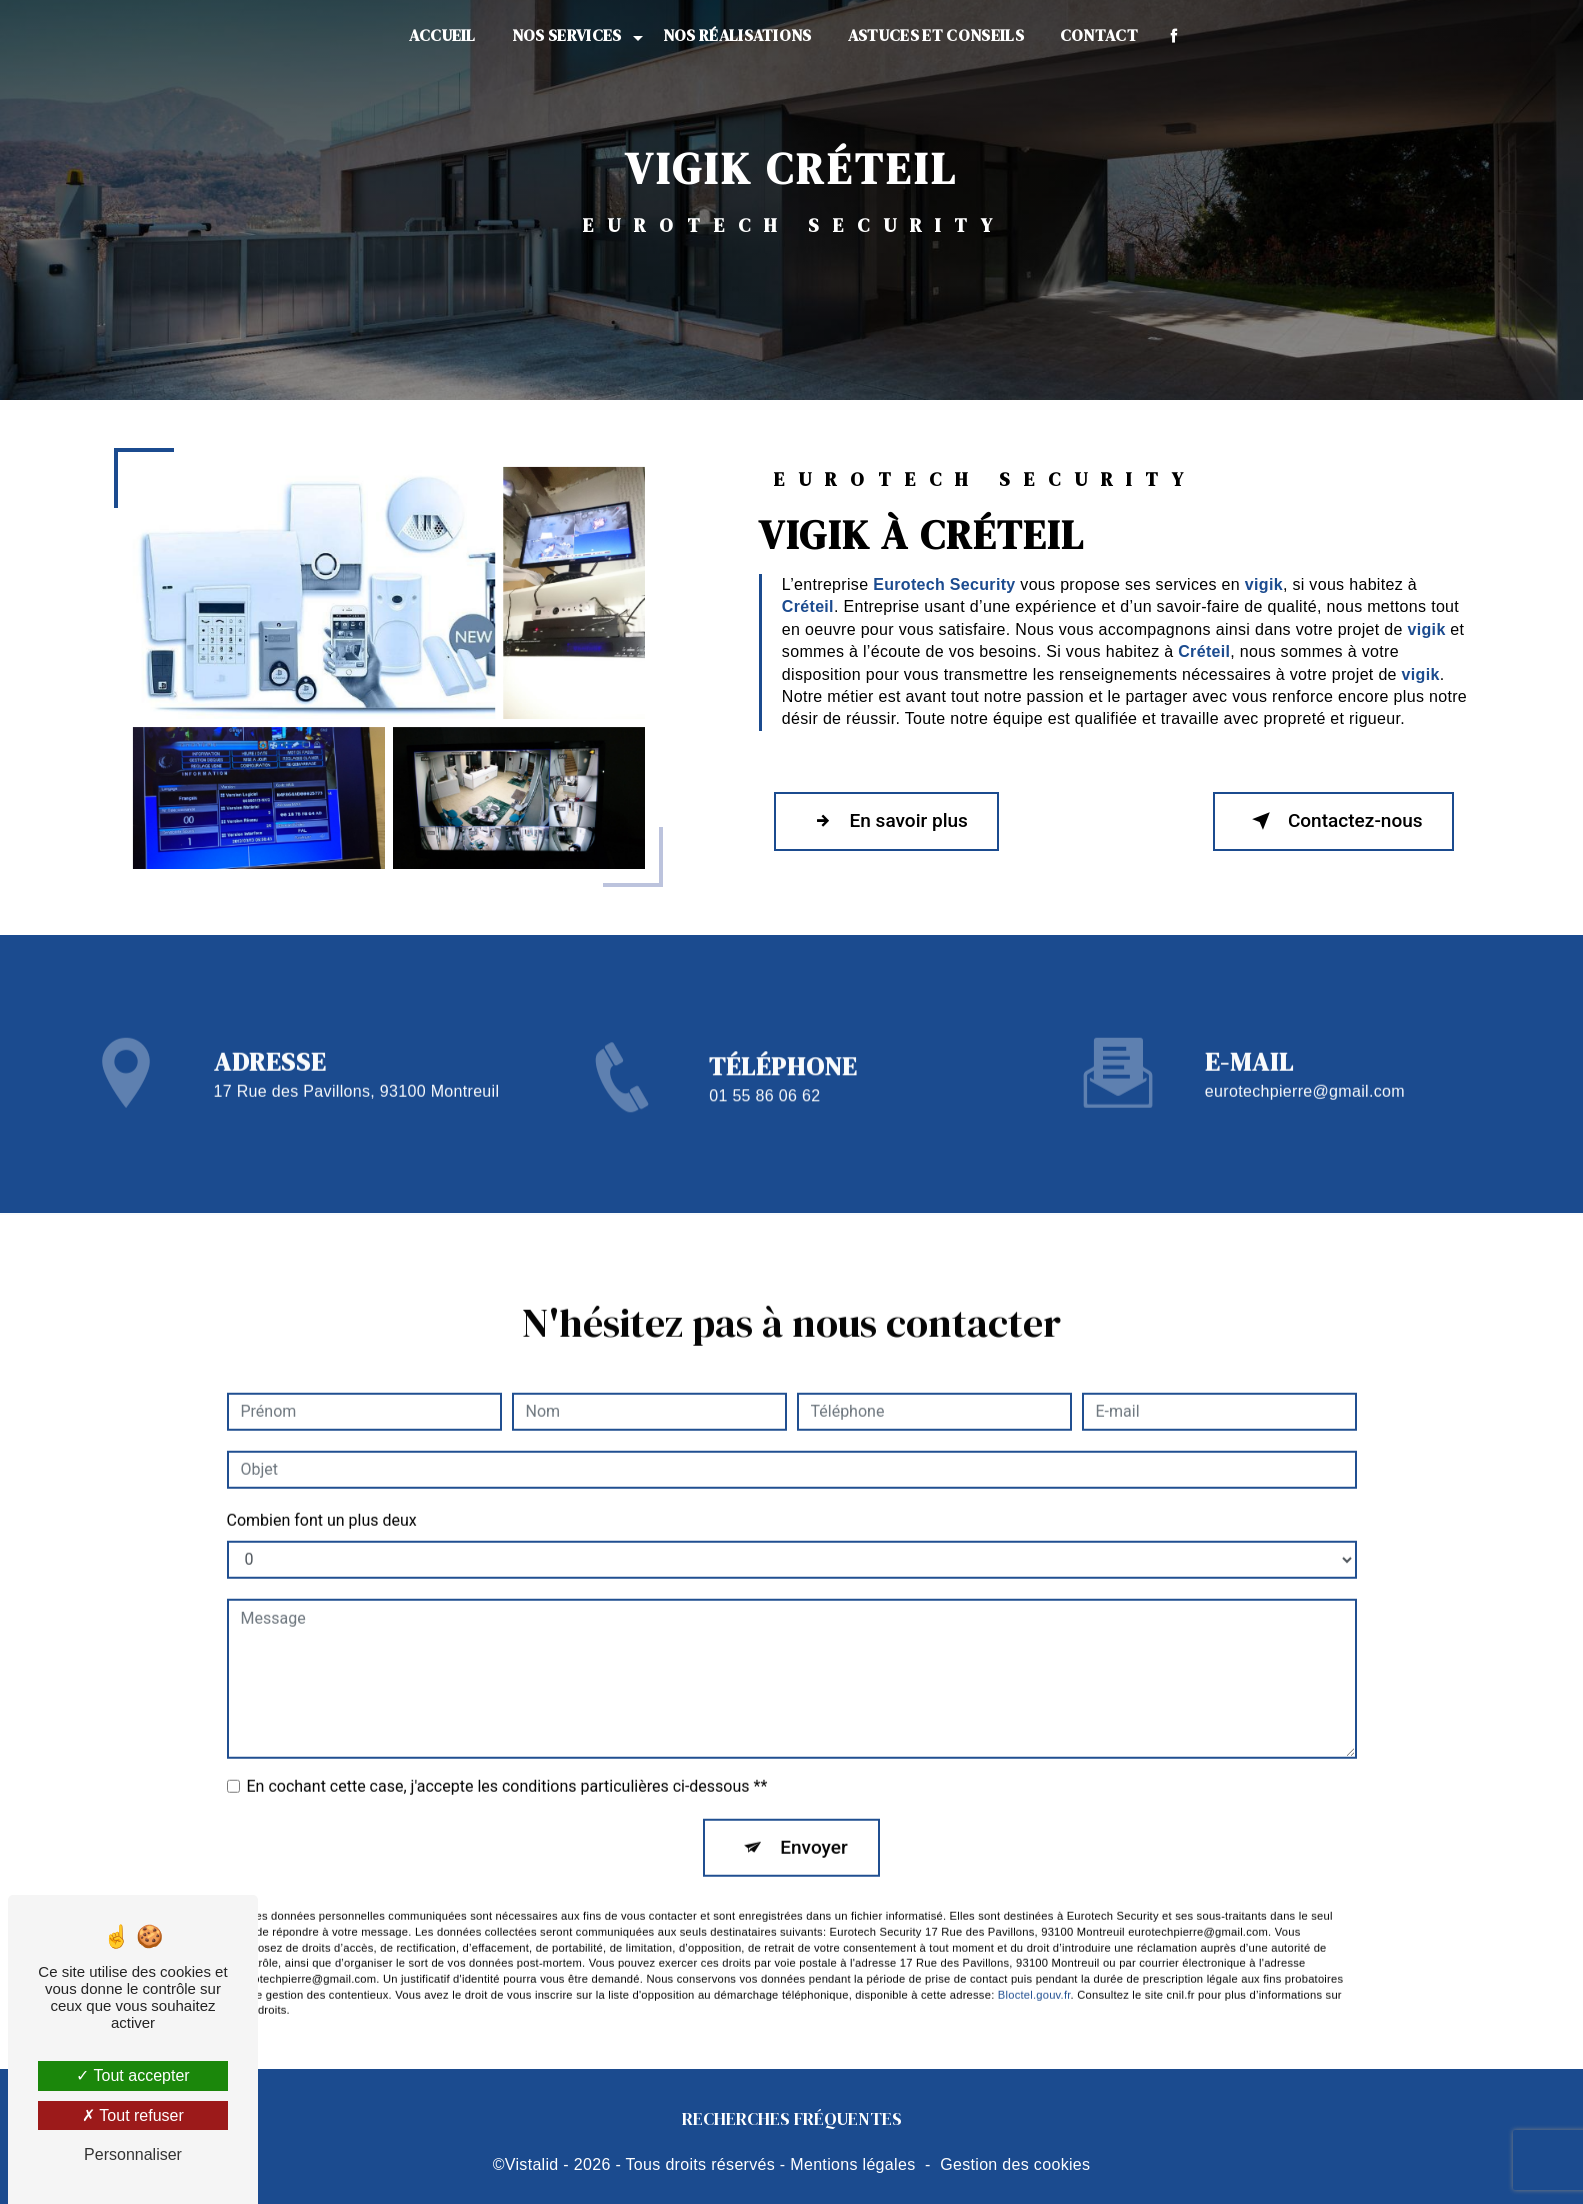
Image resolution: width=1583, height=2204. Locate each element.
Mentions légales (852, 2164)
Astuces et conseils (936, 35)
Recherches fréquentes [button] (792, 2120)
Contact (1099, 35)
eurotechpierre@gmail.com (1305, 1067)
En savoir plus (888, 822)
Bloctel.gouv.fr (1034, 1971)
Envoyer (814, 1823)
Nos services (567, 35)
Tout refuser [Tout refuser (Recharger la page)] (133, 2115)
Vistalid (532, 2164)
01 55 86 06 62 (764, 1119)
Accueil (442, 35)
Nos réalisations (737, 35)
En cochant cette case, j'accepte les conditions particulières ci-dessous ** (507, 1762)
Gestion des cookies (1015, 2164)
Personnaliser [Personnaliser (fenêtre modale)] (133, 2154)
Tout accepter (132, 2075)
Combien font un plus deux (322, 1496)
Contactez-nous (1332, 822)
